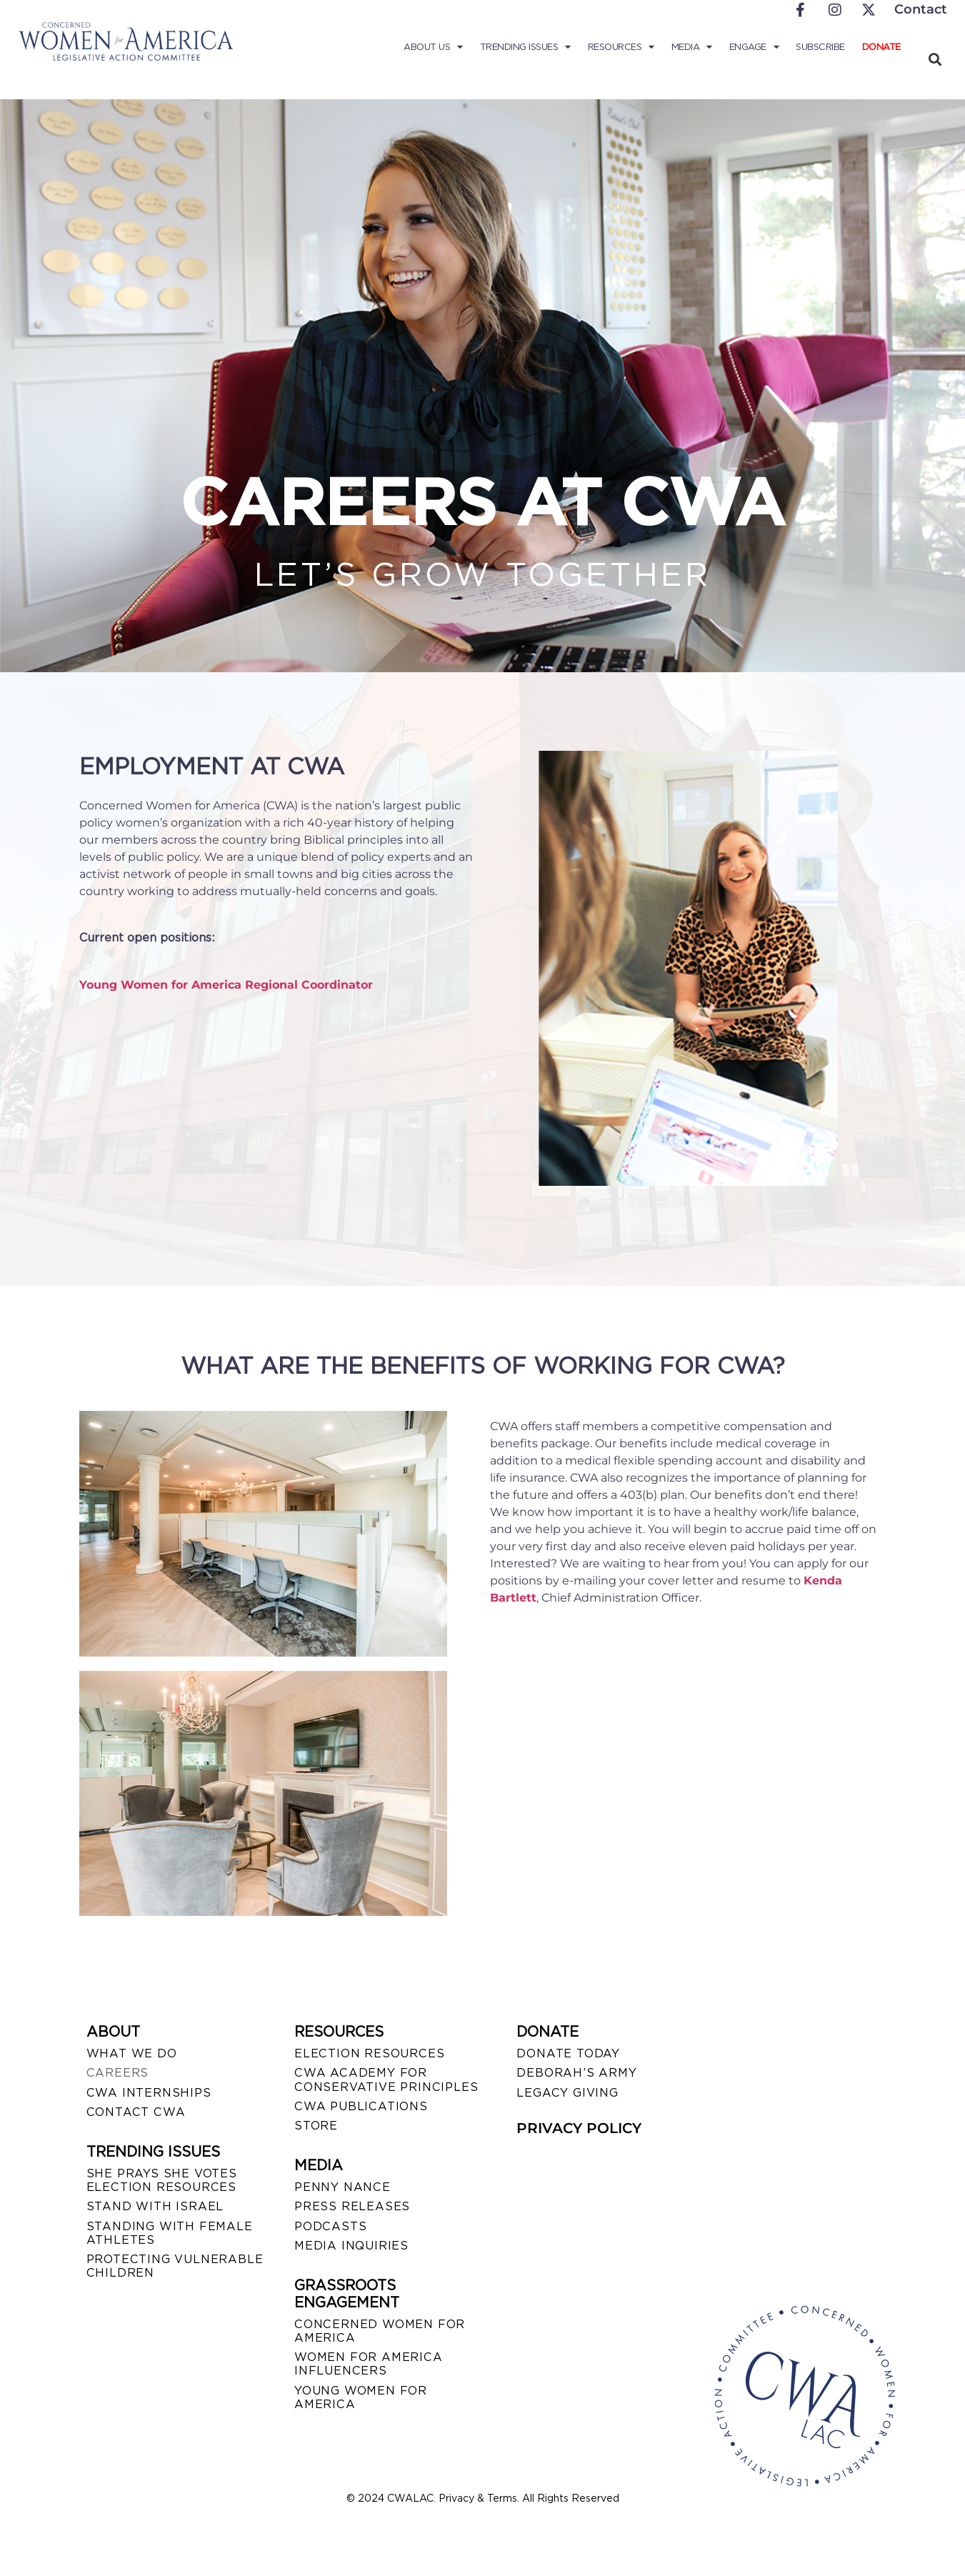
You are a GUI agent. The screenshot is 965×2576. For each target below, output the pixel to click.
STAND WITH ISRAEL (155, 2206)
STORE (316, 2125)
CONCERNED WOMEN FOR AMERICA (379, 2331)
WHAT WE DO (131, 2053)
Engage (754, 47)
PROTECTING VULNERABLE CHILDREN (175, 2266)
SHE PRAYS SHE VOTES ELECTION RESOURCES (161, 2180)
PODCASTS (330, 2226)
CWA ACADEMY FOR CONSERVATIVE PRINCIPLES (386, 2079)
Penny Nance (342, 2187)
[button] (935, 59)
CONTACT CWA (136, 2112)
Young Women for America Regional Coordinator (226, 985)
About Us (433, 47)
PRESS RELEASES (352, 2206)
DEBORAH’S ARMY (576, 2073)
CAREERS (117, 2073)
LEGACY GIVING (567, 2093)
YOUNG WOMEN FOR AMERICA (360, 2397)
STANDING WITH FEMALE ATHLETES (169, 2233)
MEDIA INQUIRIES (351, 2245)
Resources (621, 47)
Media (691, 47)
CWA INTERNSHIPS (148, 2093)
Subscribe (820, 46)
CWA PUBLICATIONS (361, 2106)
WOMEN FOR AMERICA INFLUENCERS (368, 2363)
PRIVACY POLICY (578, 2128)
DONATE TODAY (568, 2053)
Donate (881, 46)
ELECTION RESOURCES (369, 2053)
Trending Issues (525, 47)
